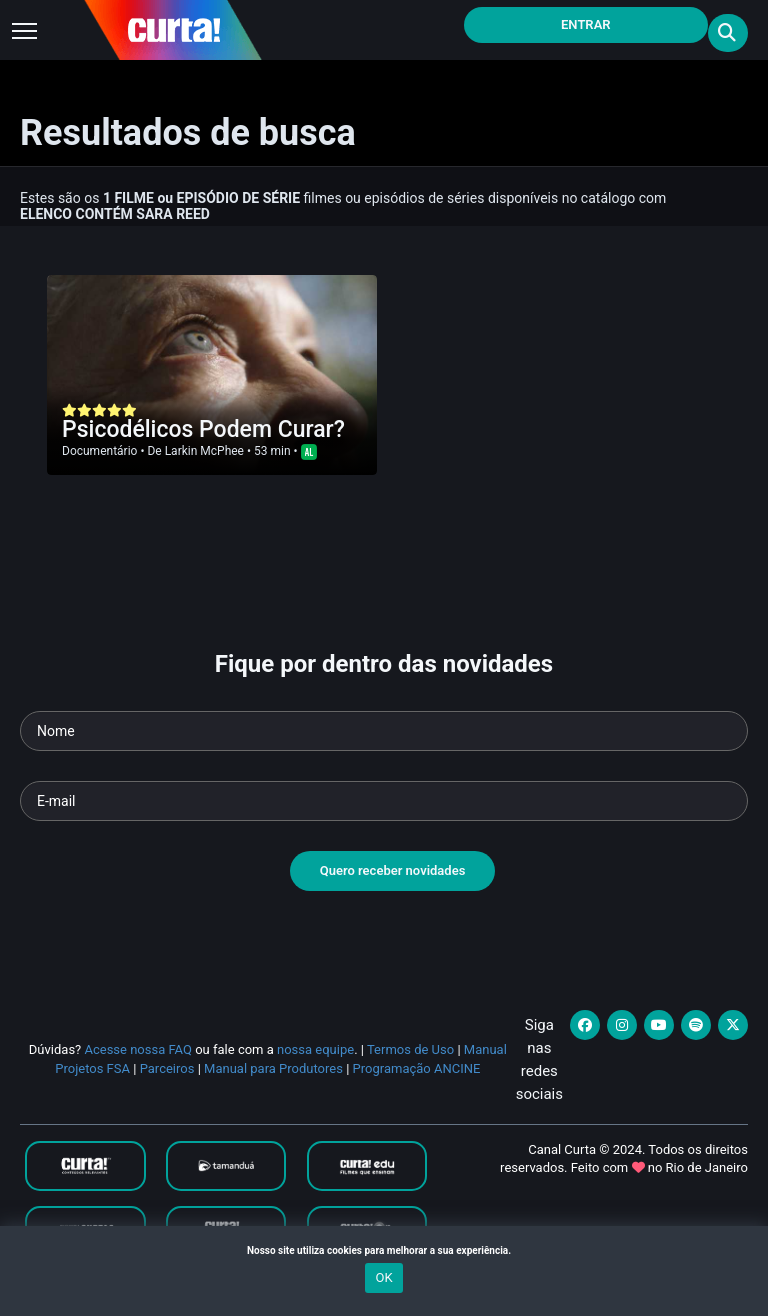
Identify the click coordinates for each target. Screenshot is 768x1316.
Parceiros (167, 1068)
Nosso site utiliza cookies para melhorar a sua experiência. (384, 1250)
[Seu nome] (384, 731)
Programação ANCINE (417, 1068)
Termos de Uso (410, 1049)
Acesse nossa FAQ (138, 1049)
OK (383, 1277)
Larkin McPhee (204, 451)
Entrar (586, 24)
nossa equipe (315, 1049)
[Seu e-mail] (384, 801)
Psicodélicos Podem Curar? (203, 429)
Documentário (99, 451)
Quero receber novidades (393, 870)
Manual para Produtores (273, 1068)
